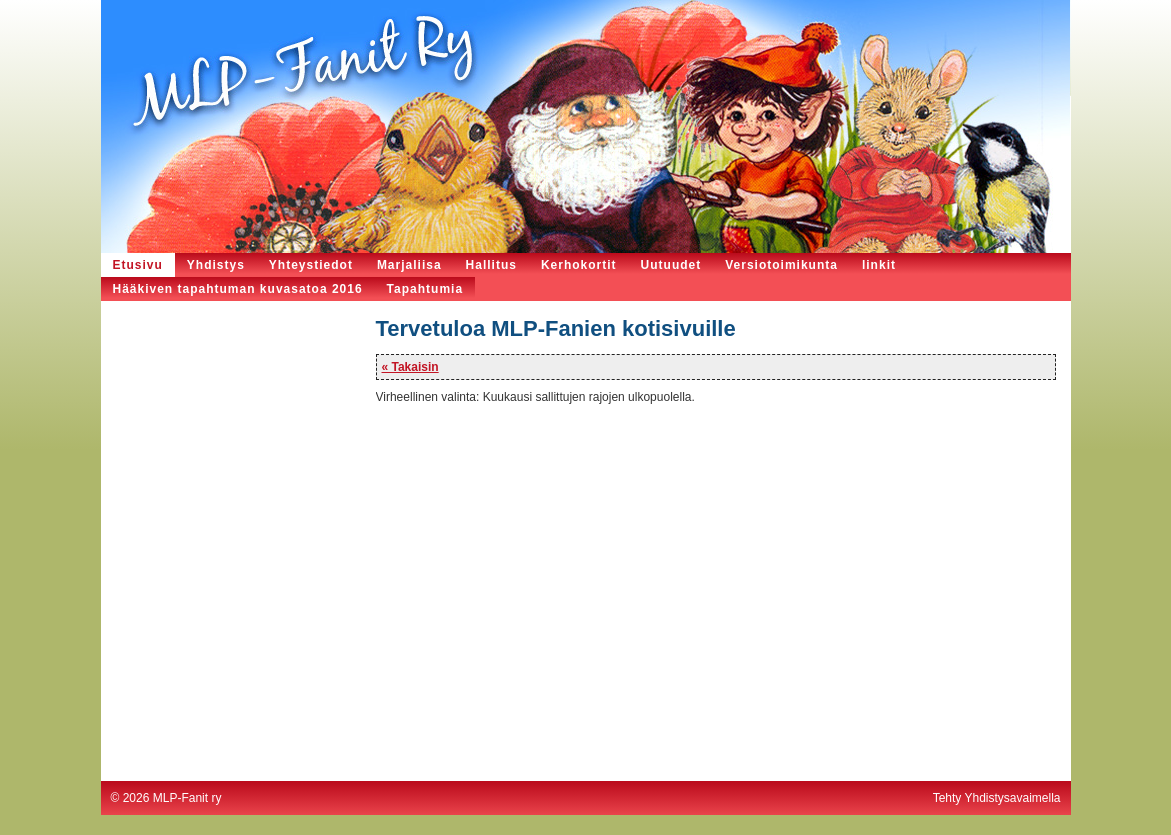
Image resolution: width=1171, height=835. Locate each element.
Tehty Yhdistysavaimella (997, 798)
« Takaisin (410, 367)
